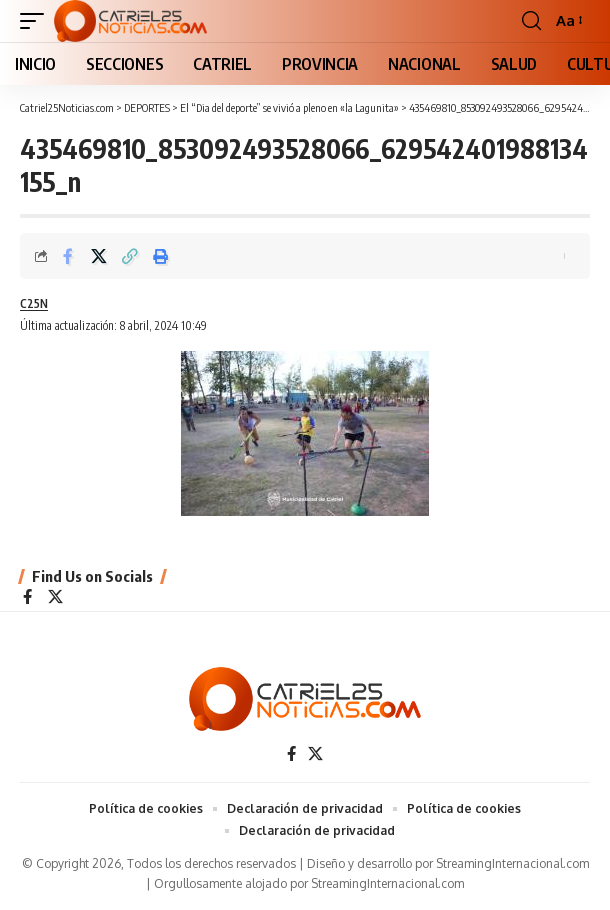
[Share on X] (99, 256)
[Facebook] (27, 598)
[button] (37, 21)
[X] (55, 598)
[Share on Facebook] (68, 256)
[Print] (161, 256)
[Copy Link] (130, 256)
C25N (34, 303)
